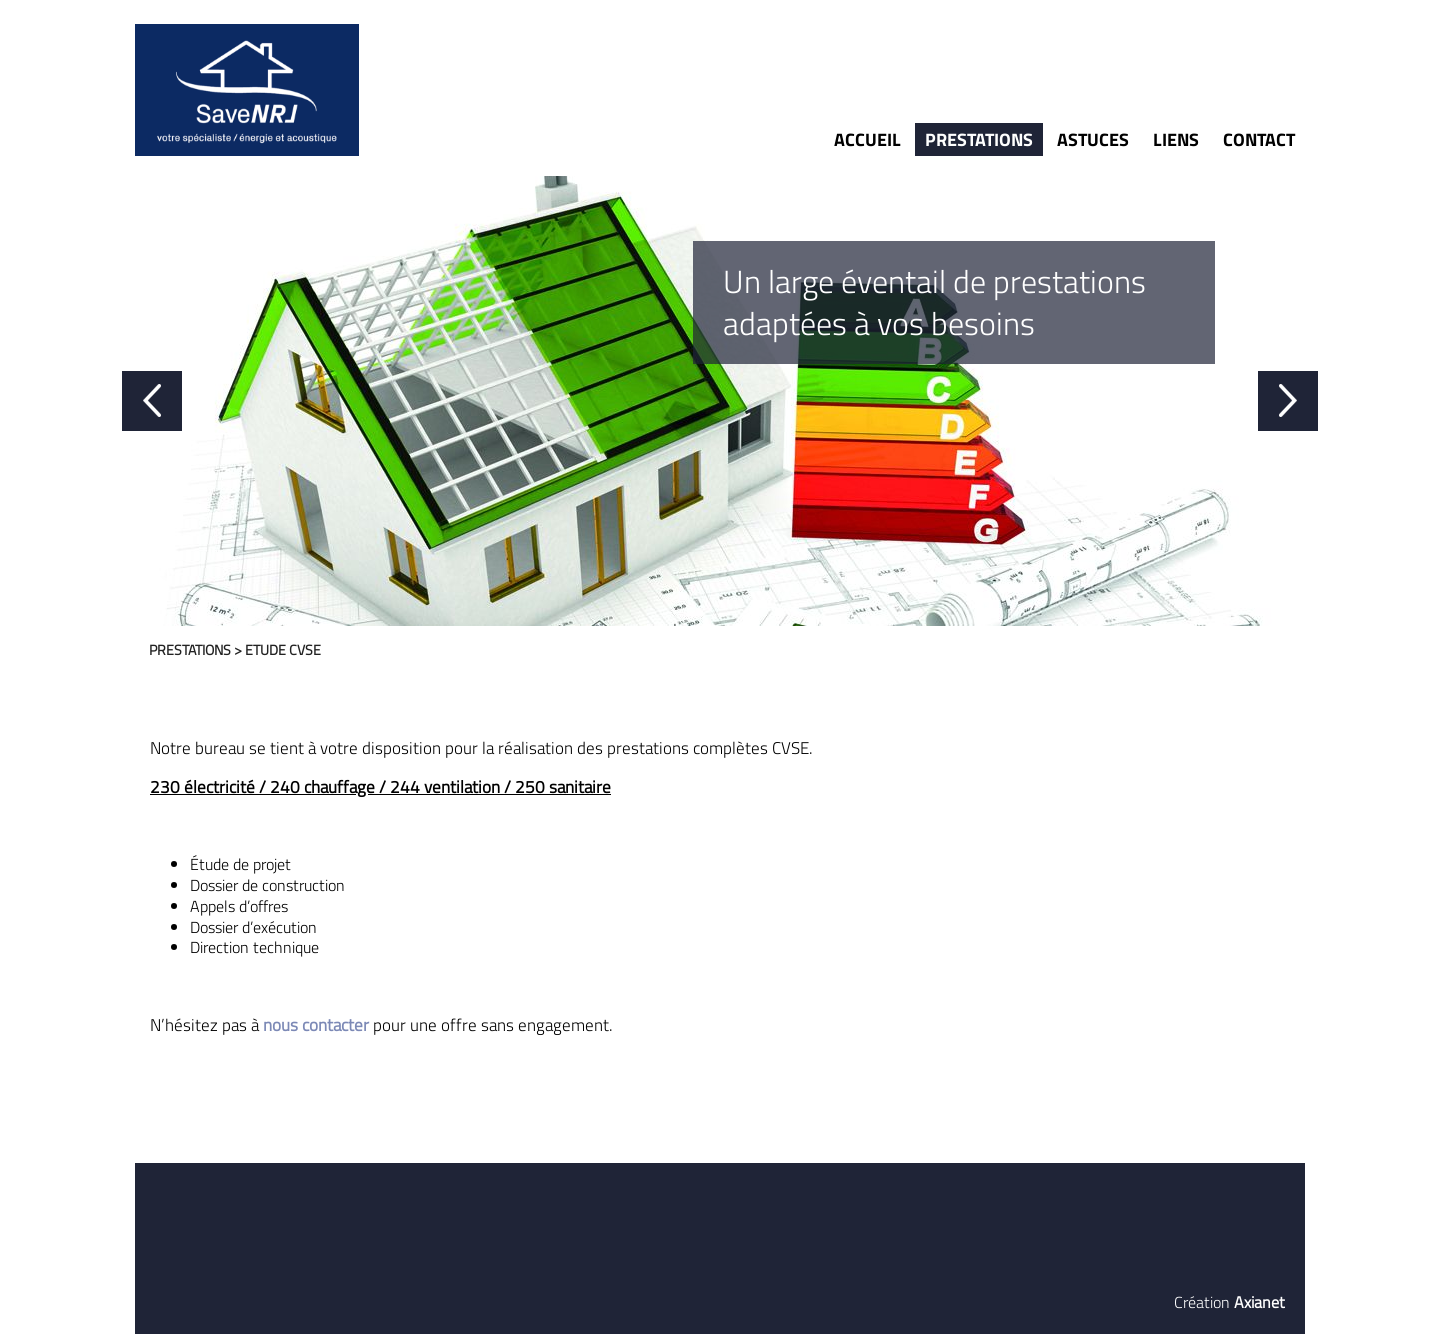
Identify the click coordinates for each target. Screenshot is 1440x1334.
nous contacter (316, 1025)
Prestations (979, 139)
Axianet (1259, 1302)
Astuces (1093, 139)
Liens (1176, 139)
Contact (1259, 139)
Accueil (867, 139)
